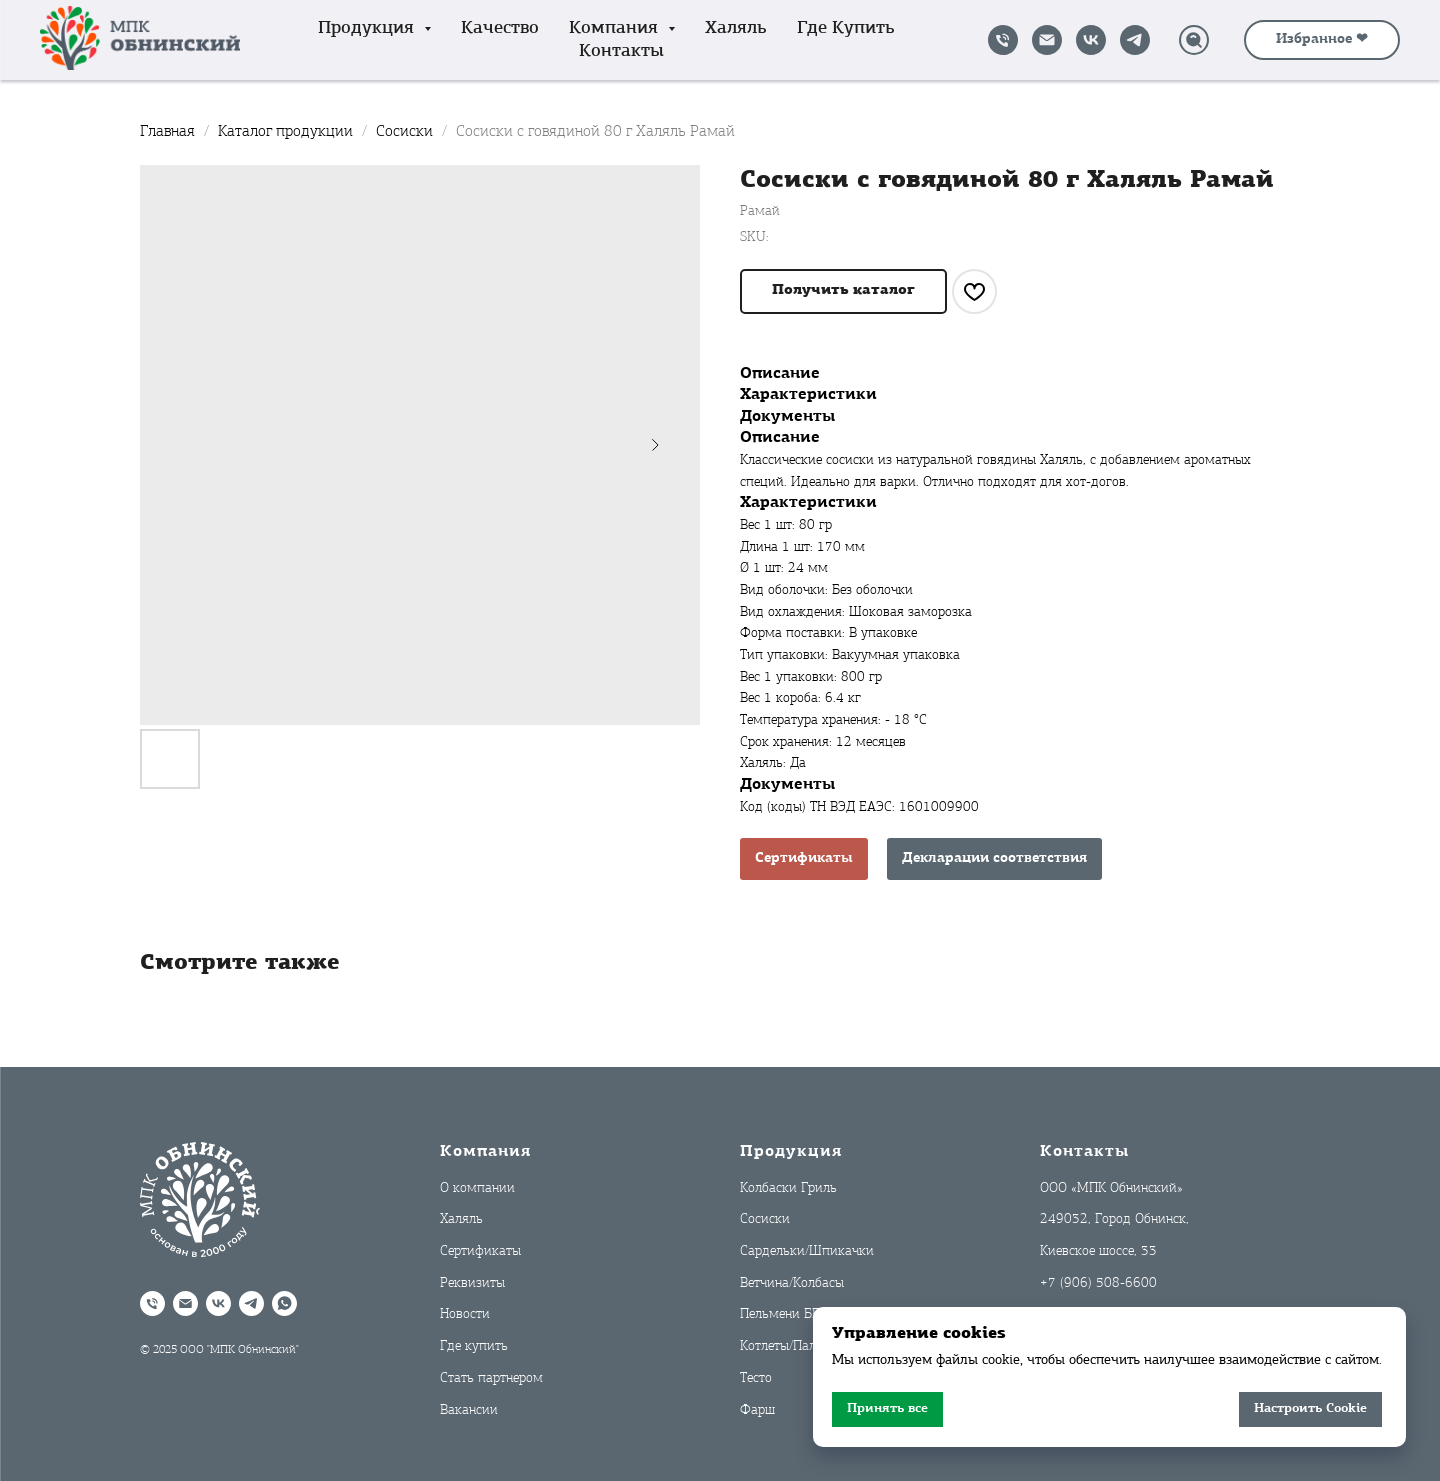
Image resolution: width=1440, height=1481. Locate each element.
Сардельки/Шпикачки (807, 1251)
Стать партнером (491, 1378)
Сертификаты (804, 858)
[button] (843, 291)
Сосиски (406, 132)
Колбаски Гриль (788, 1188)
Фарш (757, 1410)
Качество (500, 28)
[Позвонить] (1003, 40)
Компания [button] (616, 28)
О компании (477, 1188)
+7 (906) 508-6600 (1098, 1283)
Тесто (756, 1378)
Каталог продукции (287, 132)
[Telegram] (1135, 40)
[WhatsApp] (284, 1303)
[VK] (1091, 40)
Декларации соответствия (994, 858)
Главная (167, 132)
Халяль (736, 28)
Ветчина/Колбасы (792, 1283)
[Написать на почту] (1047, 40)
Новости (465, 1314)
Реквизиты (472, 1283)
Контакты (621, 51)
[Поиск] (1194, 40)
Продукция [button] (368, 28)
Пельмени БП (780, 1314)
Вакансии (469, 1410)
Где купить (846, 28)
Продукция (791, 1152)
